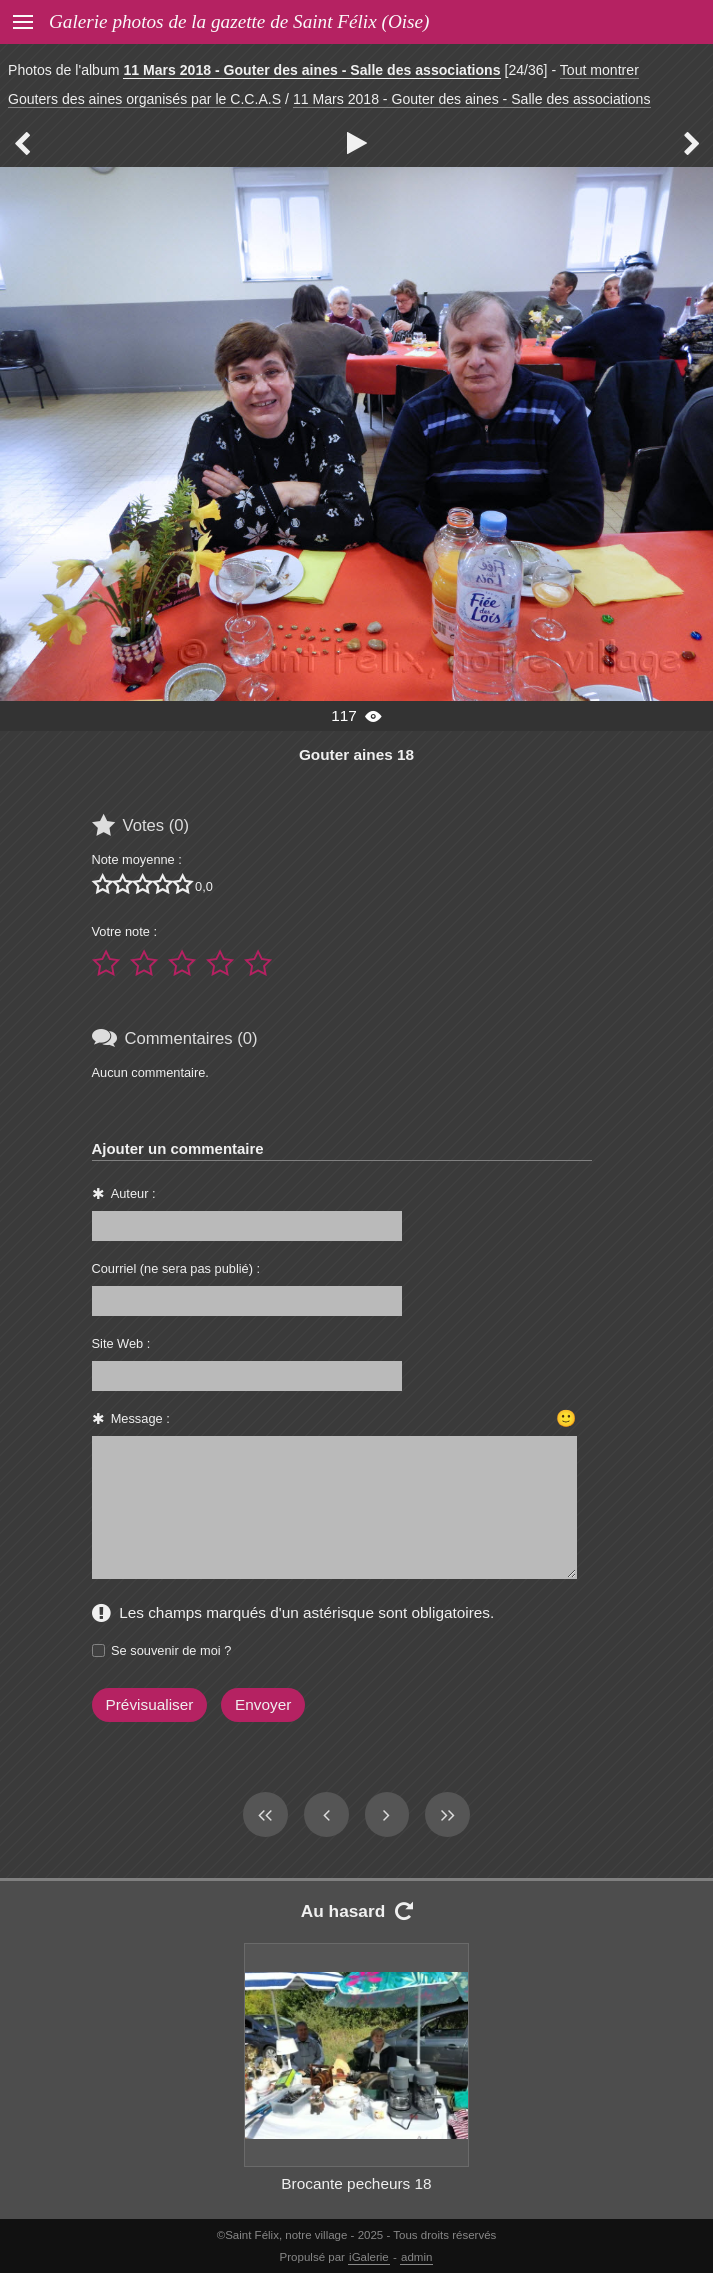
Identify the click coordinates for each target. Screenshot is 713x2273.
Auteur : (133, 1193)
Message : (140, 1418)
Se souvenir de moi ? (171, 1650)
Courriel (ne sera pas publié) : (176, 1268)
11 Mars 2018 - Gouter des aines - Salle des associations (311, 70)
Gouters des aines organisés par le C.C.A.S (144, 99)
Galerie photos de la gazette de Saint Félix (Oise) (239, 21)
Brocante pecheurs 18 (356, 2183)
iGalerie (369, 2257)
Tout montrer (599, 70)
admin (416, 2257)
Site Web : (121, 1343)
